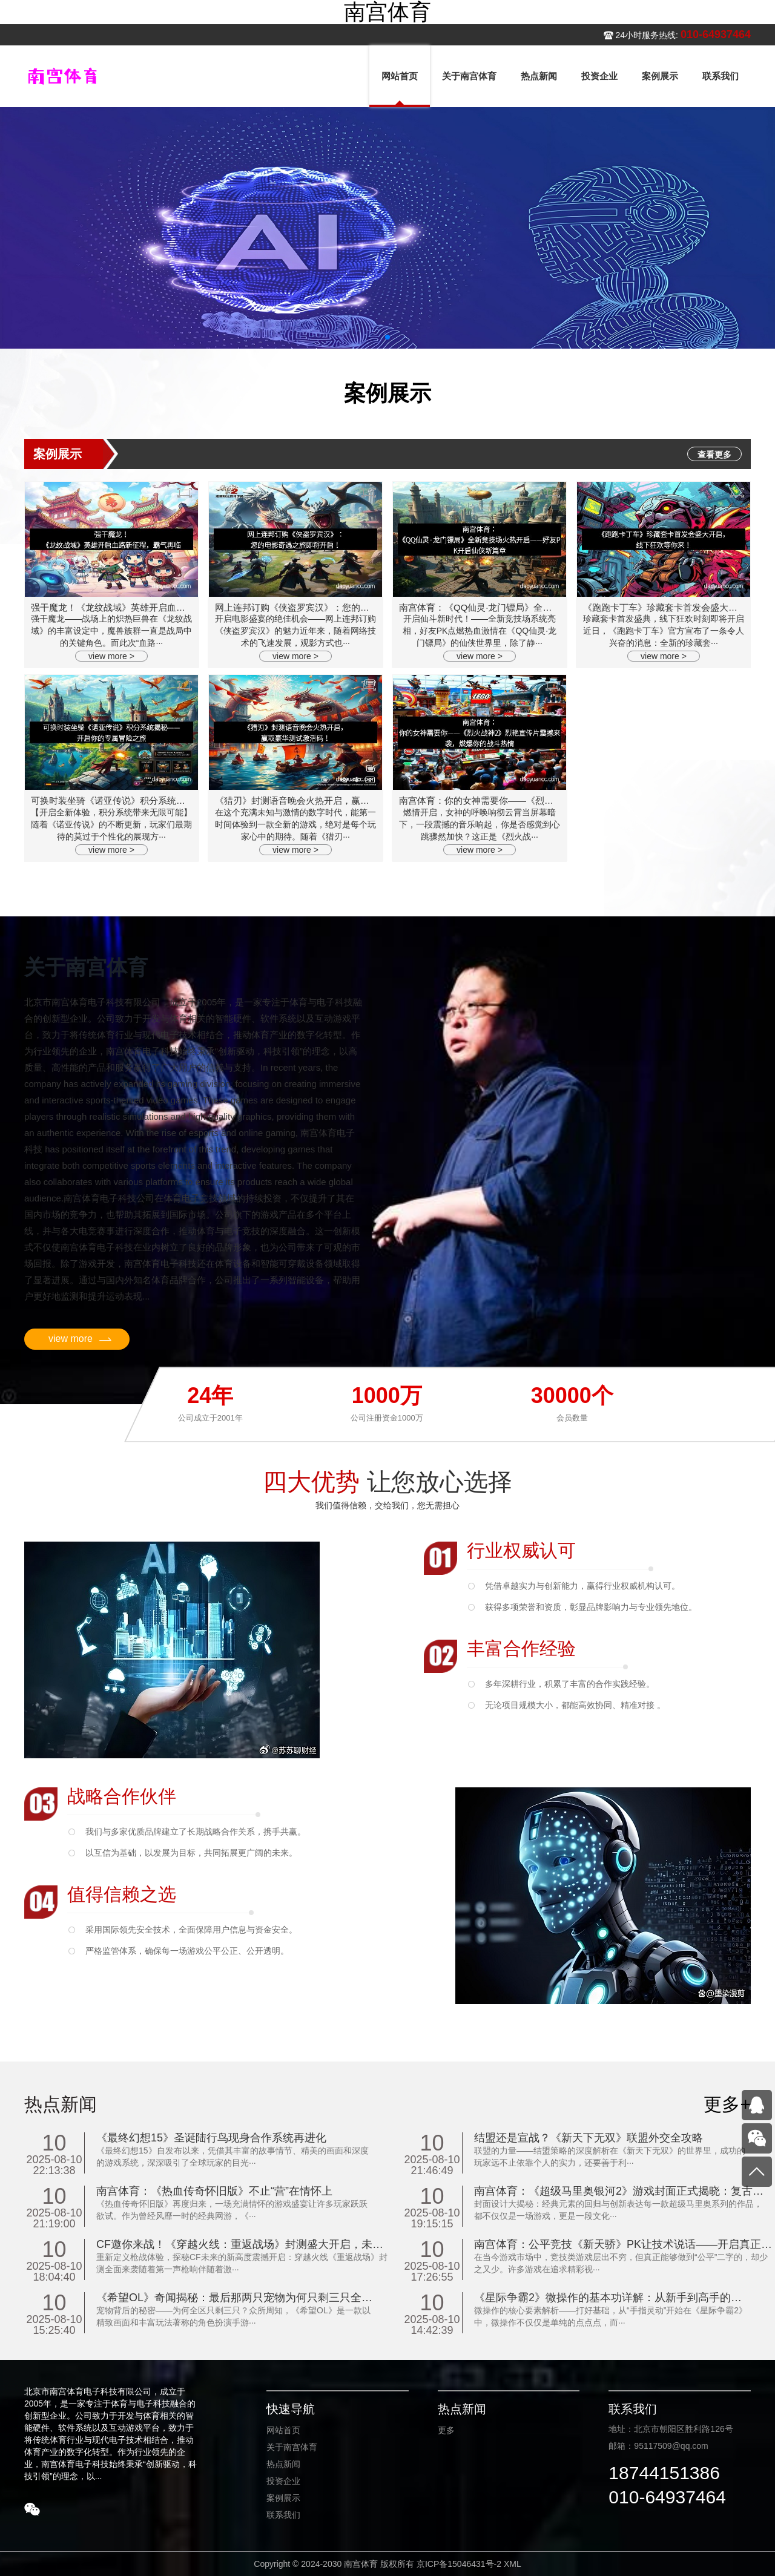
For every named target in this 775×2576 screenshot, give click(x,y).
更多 (446, 2430)
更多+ (727, 2104)
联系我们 (283, 2515)
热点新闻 (283, 2464)
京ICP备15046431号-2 (459, 2564)
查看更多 (714, 454)
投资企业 (283, 2481)
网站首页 (283, 2430)
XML (512, 2564)
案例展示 (283, 2498)
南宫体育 (387, 12)
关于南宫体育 (291, 2447)
